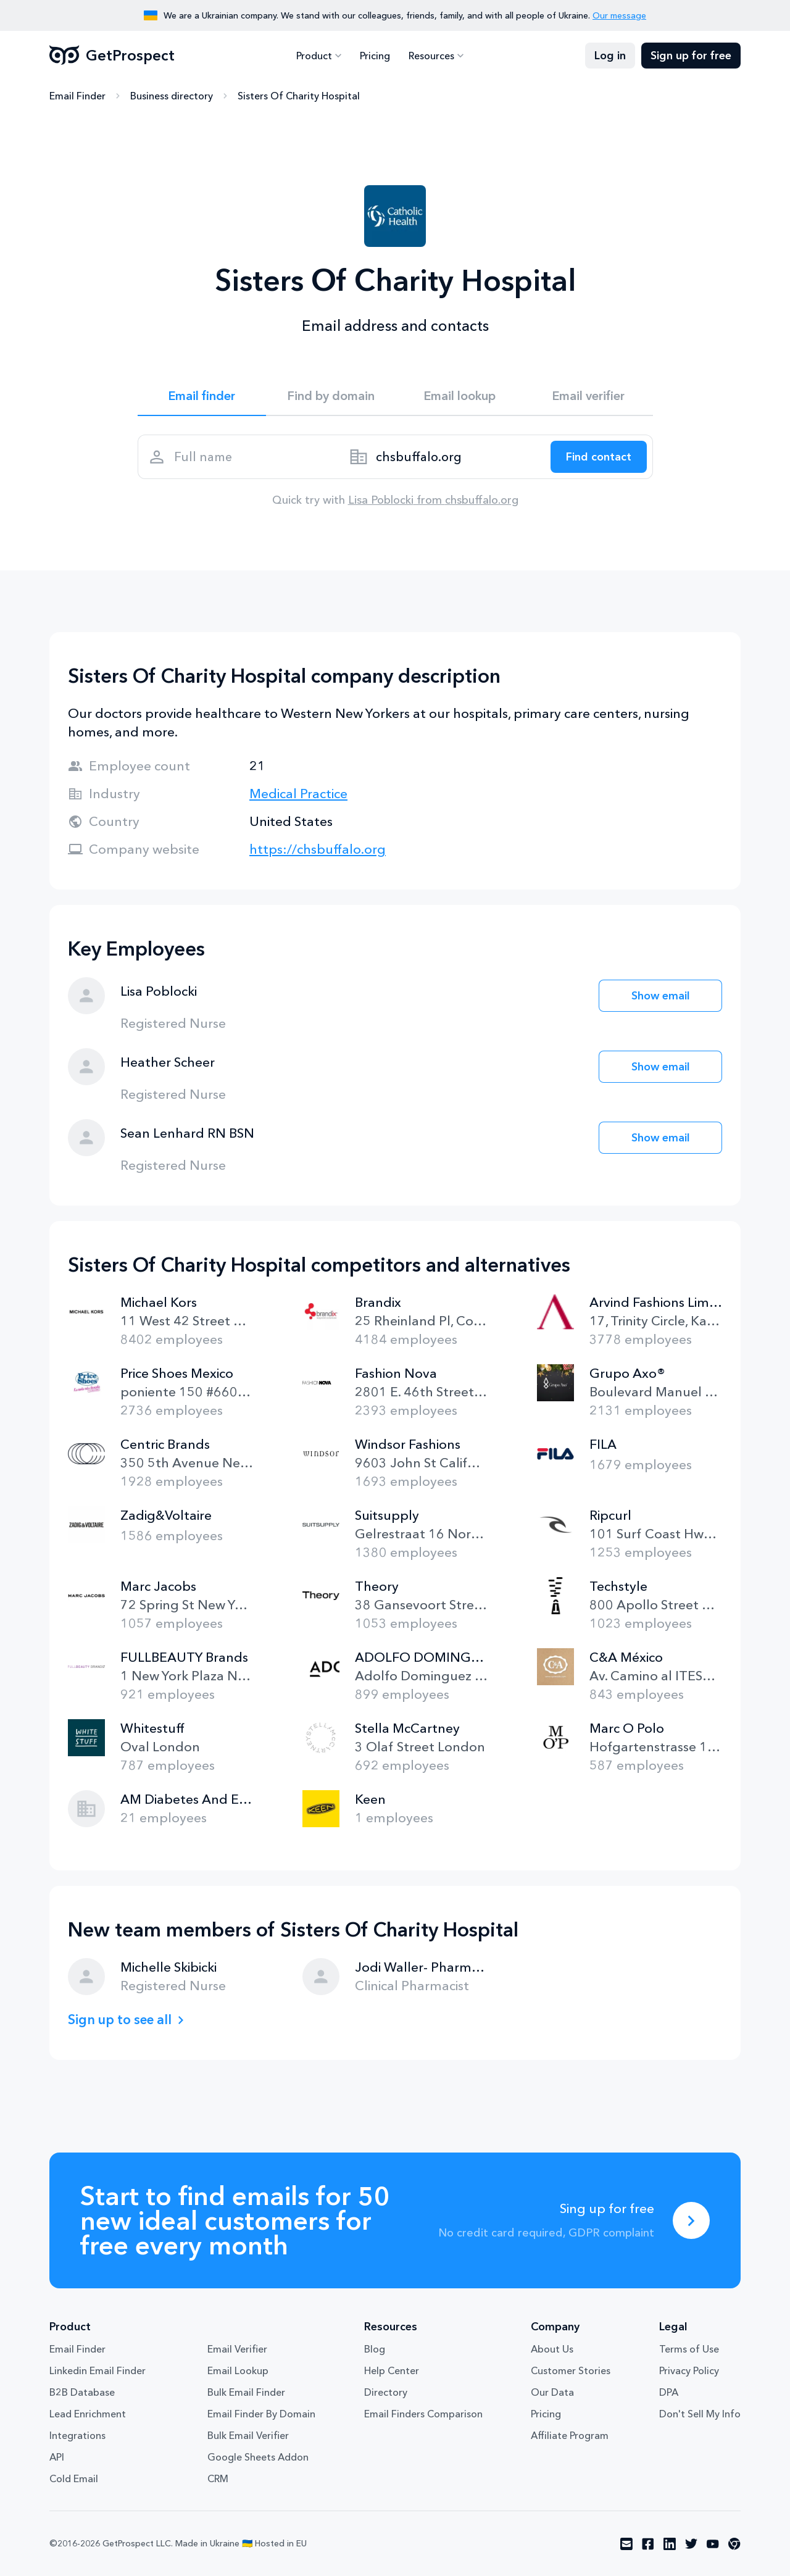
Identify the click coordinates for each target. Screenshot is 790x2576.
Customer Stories (570, 2370)
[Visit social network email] (626, 2544)
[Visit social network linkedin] (669, 2544)
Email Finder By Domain (261, 2413)
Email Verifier (237, 2349)
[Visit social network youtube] (713, 2544)
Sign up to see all (120, 2019)
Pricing (375, 55)
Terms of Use (689, 2349)
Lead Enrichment (87, 2413)
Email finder (201, 395)
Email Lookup (237, 2370)
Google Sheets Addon (258, 2457)
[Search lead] (599, 457)
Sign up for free (691, 55)
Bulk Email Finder (246, 2392)
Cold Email (73, 2478)
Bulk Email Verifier (248, 2435)
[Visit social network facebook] (648, 2544)
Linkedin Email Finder (97, 2370)
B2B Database (82, 2392)
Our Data (552, 2392)
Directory (385, 2392)
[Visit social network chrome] (734, 2544)
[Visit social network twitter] (691, 2544)
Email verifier (588, 395)
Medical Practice (298, 793)
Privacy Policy (689, 2370)
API (56, 2457)
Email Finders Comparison (423, 2413)
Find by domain (331, 395)
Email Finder (77, 96)
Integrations (77, 2435)
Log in (610, 55)
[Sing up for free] (691, 2220)
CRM (217, 2478)
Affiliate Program (570, 2435)
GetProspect (112, 55)
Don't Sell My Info (700, 2413)
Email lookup (459, 395)
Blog (374, 2349)
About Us (552, 2349)
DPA (668, 2392)
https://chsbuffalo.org (317, 849)
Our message (619, 15)
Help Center (391, 2370)
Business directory (171, 96)
